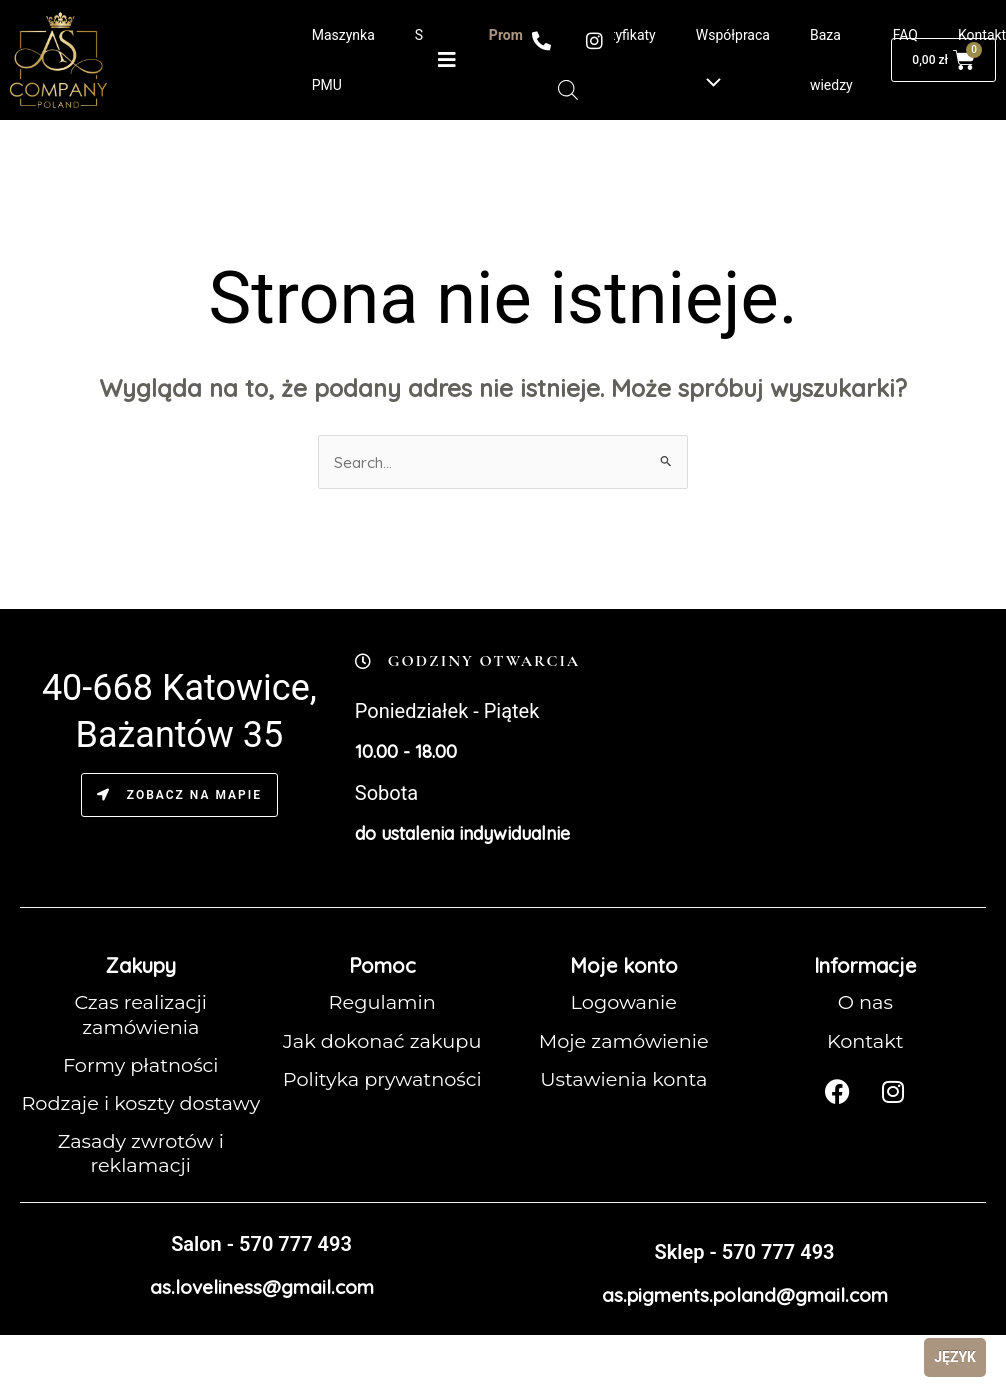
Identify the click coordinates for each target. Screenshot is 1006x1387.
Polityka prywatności (382, 1079)
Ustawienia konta (623, 1079)
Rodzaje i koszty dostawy (141, 1115)
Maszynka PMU (343, 60)
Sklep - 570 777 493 (744, 1275)
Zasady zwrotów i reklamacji (141, 1177)
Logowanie (624, 1003)
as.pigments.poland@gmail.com (744, 1317)
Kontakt (865, 1041)
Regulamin (382, 1003)
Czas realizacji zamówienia (140, 1015)
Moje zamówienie (624, 1041)
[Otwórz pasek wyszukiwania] (568, 89)
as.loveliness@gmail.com (261, 1309)
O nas (865, 1003)
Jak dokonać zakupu (382, 1041)
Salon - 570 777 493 (261, 1267)
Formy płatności (140, 1065)
